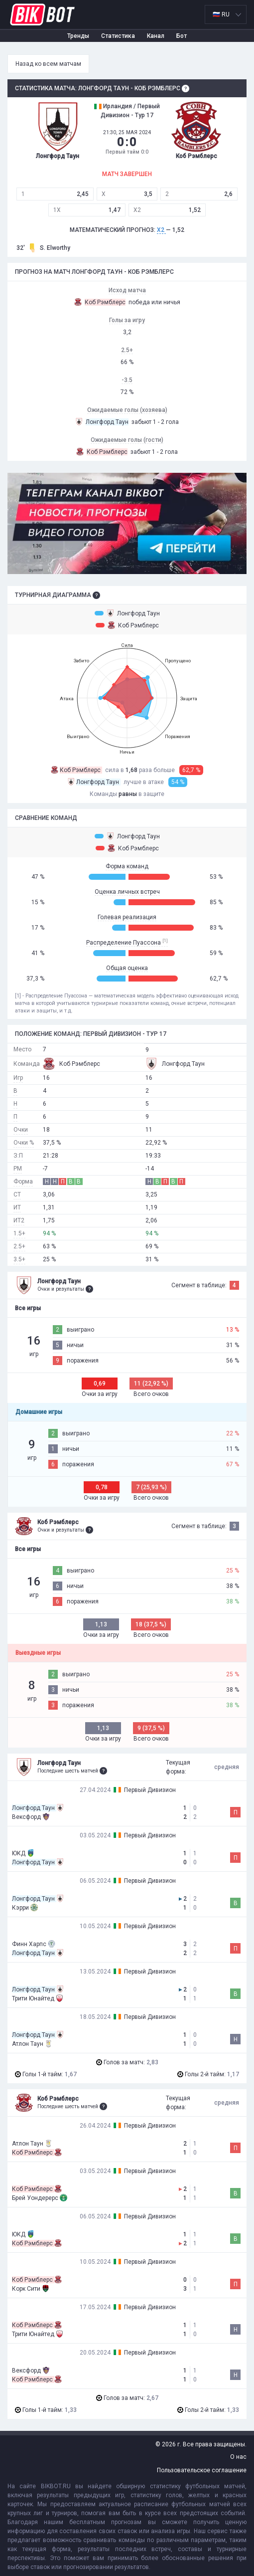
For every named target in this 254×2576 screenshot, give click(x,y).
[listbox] (226, 14)
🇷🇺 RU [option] (221, 14)
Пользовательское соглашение (202, 2470)
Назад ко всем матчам (48, 63)
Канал (155, 35)
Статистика (118, 35)
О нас (238, 2456)
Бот (181, 35)
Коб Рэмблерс (127, 625)
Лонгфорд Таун (127, 613)
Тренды (78, 35)
